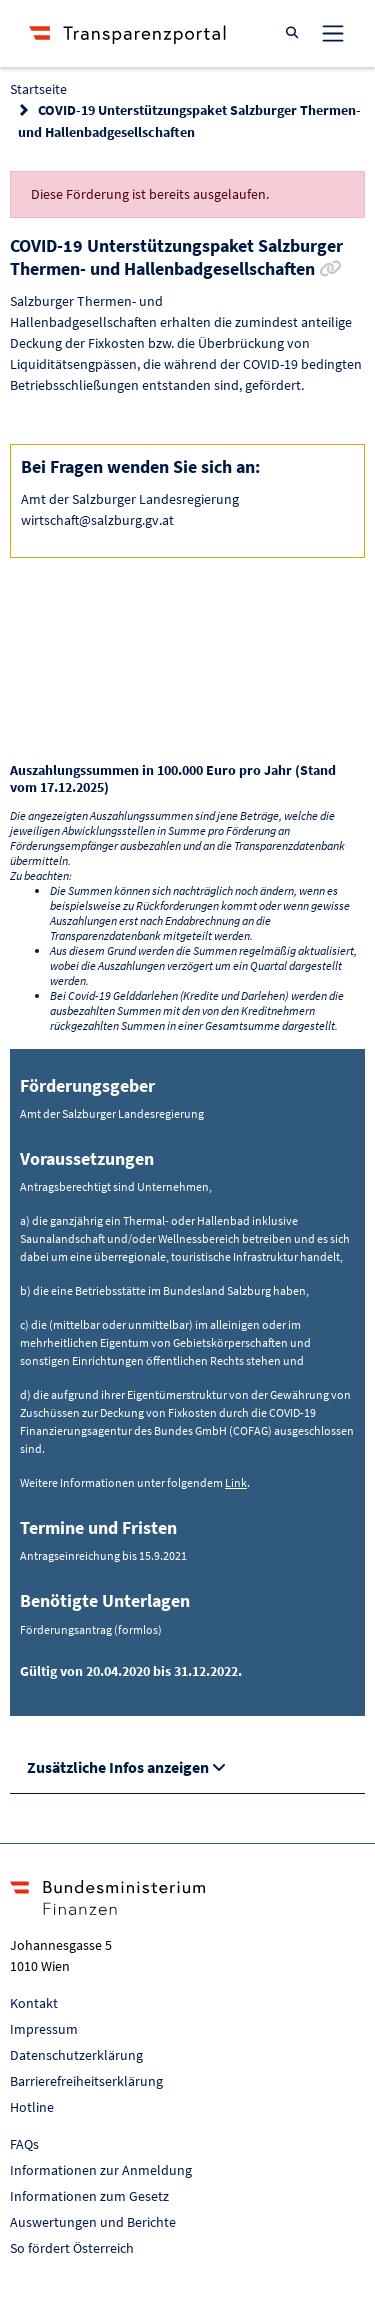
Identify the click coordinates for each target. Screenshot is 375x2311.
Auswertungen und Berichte (93, 2222)
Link (236, 1482)
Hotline (32, 2107)
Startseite (38, 89)
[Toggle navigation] (333, 33)
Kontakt (34, 2003)
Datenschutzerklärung (76, 2055)
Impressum (44, 2029)
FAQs (24, 2144)
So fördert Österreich (72, 2248)
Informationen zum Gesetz (89, 2196)
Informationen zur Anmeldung (101, 2170)
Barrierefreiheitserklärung (86, 2081)
